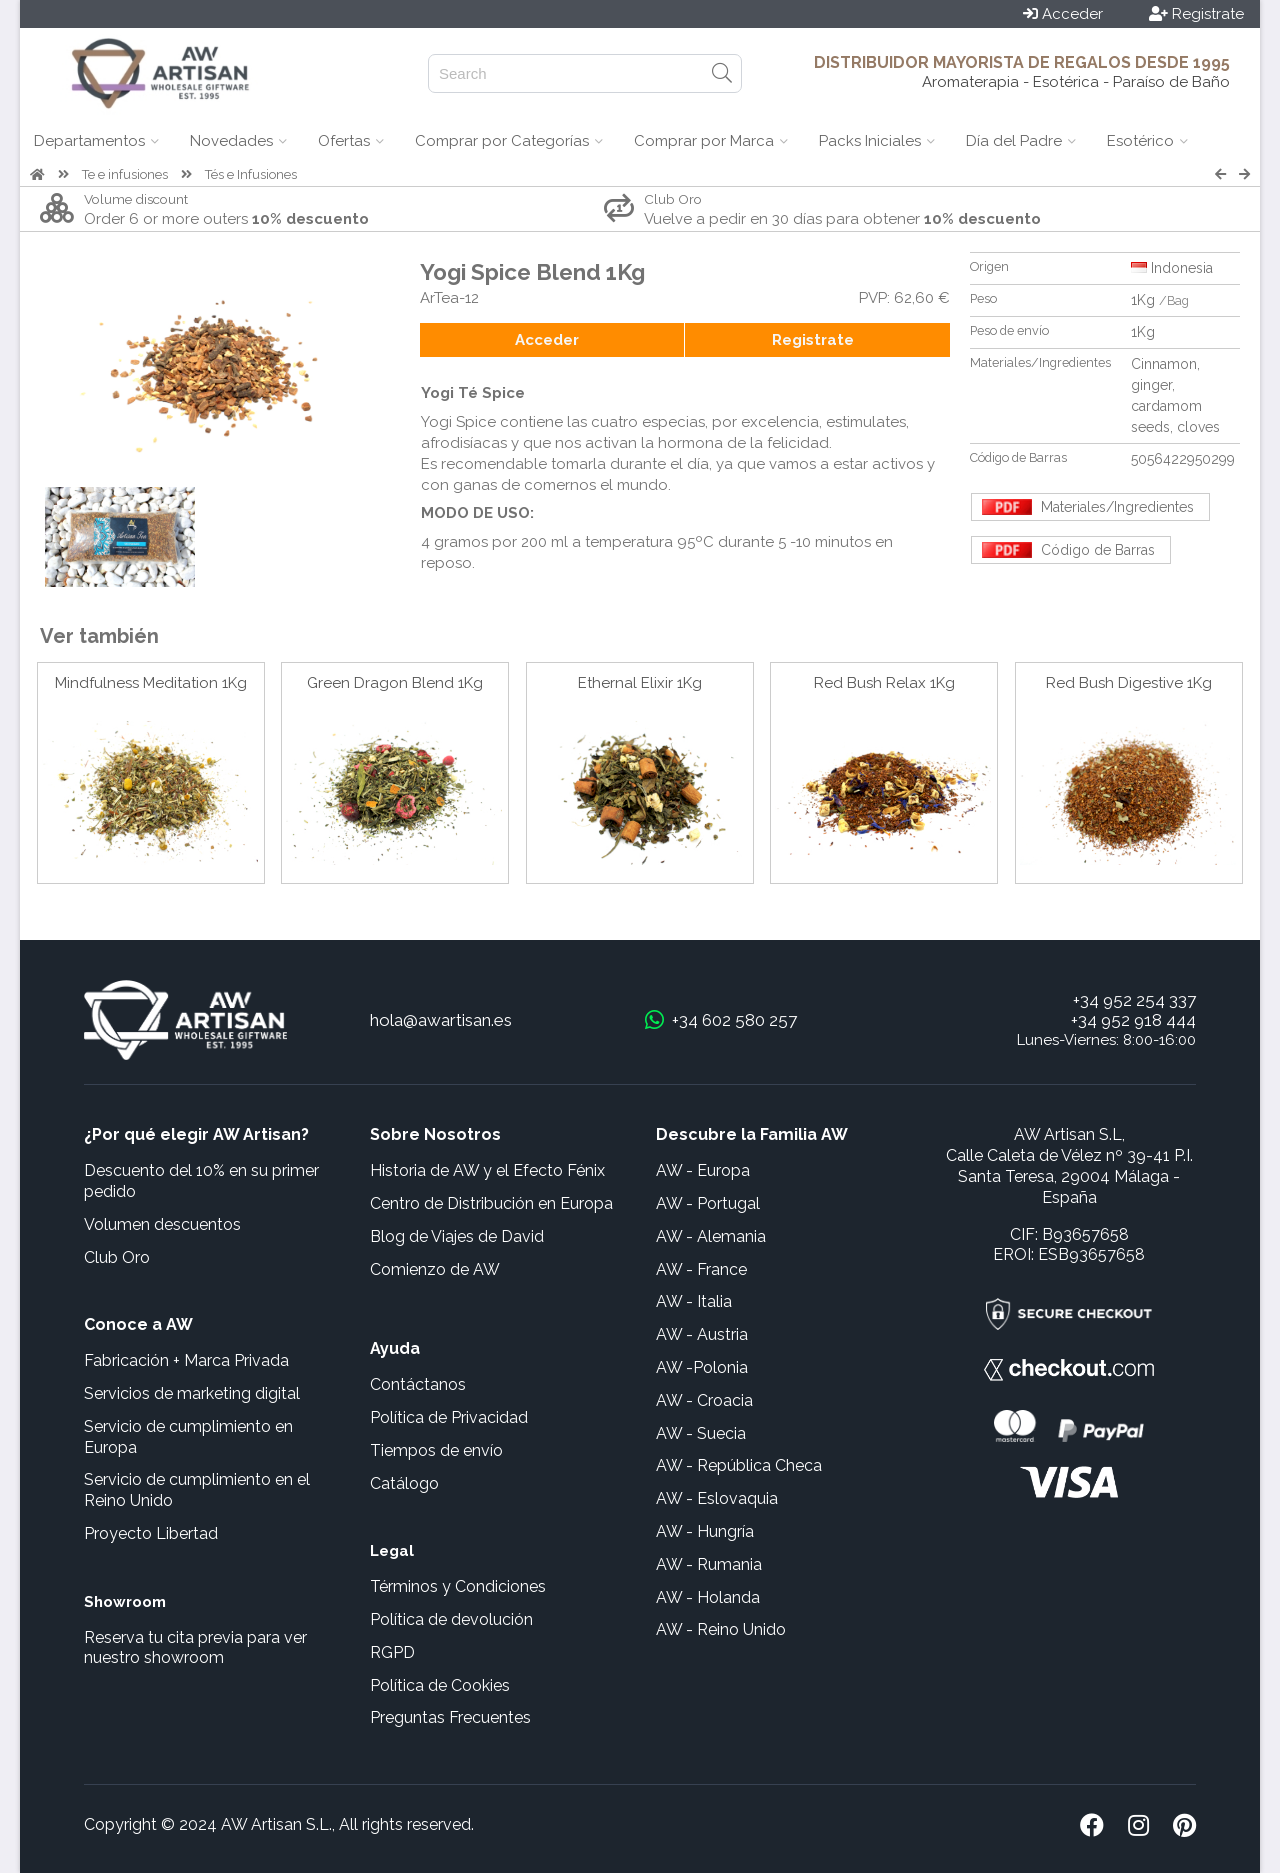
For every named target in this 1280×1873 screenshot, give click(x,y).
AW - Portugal (708, 1203)
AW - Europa (703, 1170)
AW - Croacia (704, 1400)
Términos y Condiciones (458, 1586)
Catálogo (404, 1483)
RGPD (392, 1652)
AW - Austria (702, 1334)
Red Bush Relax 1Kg (884, 683)
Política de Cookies (440, 1685)
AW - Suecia (701, 1433)
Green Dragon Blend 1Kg (395, 683)
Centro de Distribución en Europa (491, 1203)
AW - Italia (694, 1301)
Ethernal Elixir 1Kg (640, 683)
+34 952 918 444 (1133, 1020)
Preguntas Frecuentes (450, 1717)
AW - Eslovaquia (717, 1498)
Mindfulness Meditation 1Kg (151, 683)
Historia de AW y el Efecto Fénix (487, 1170)
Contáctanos (418, 1384)
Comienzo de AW (435, 1269)
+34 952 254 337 (1134, 1000)
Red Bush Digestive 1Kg (1129, 683)
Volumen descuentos (162, 1224)
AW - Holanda (708, 1597)
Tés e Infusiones (251, 174)
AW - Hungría (705, 1531)
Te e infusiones (125, 174)
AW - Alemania (711, 1236)
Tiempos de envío (436, 1450)
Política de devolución (451, 1619)
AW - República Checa (739, 1465)
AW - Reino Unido (721, 1629)
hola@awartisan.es (441, 1020)
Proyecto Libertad (151, 1533)
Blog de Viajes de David (457, 1236)
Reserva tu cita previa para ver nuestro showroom (195, 1648)
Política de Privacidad (449, 1417)
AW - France (701, 1269)
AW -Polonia (702, 1367)
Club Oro (117, 1257)
